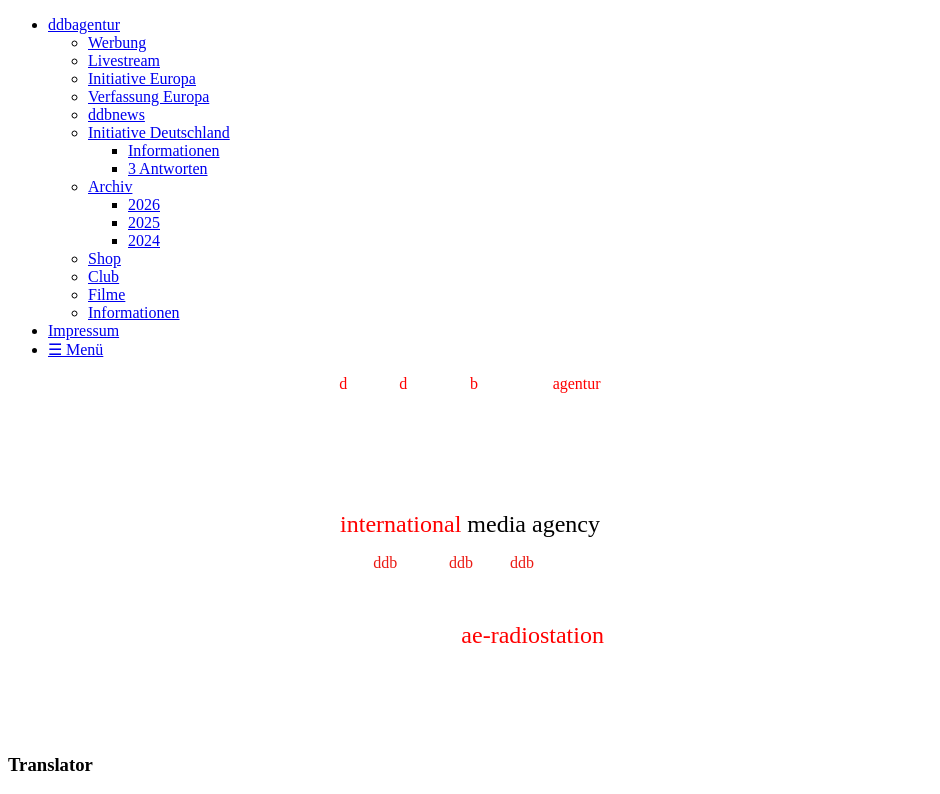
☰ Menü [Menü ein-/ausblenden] (75, 349)
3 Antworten (168, 168)
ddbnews (116, 114)
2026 (144, 204)
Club (103, 276)
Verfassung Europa (148, 96)
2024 (144, 240)
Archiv (110, 186)
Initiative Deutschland (159, 132)
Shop (104, 258)
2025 (144, 222)
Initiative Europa (142, 78)
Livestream (124, 60)
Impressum (83, 330)
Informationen (174, 150)
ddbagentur (84, 24)
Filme (106, 294)
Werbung (117, 42)
